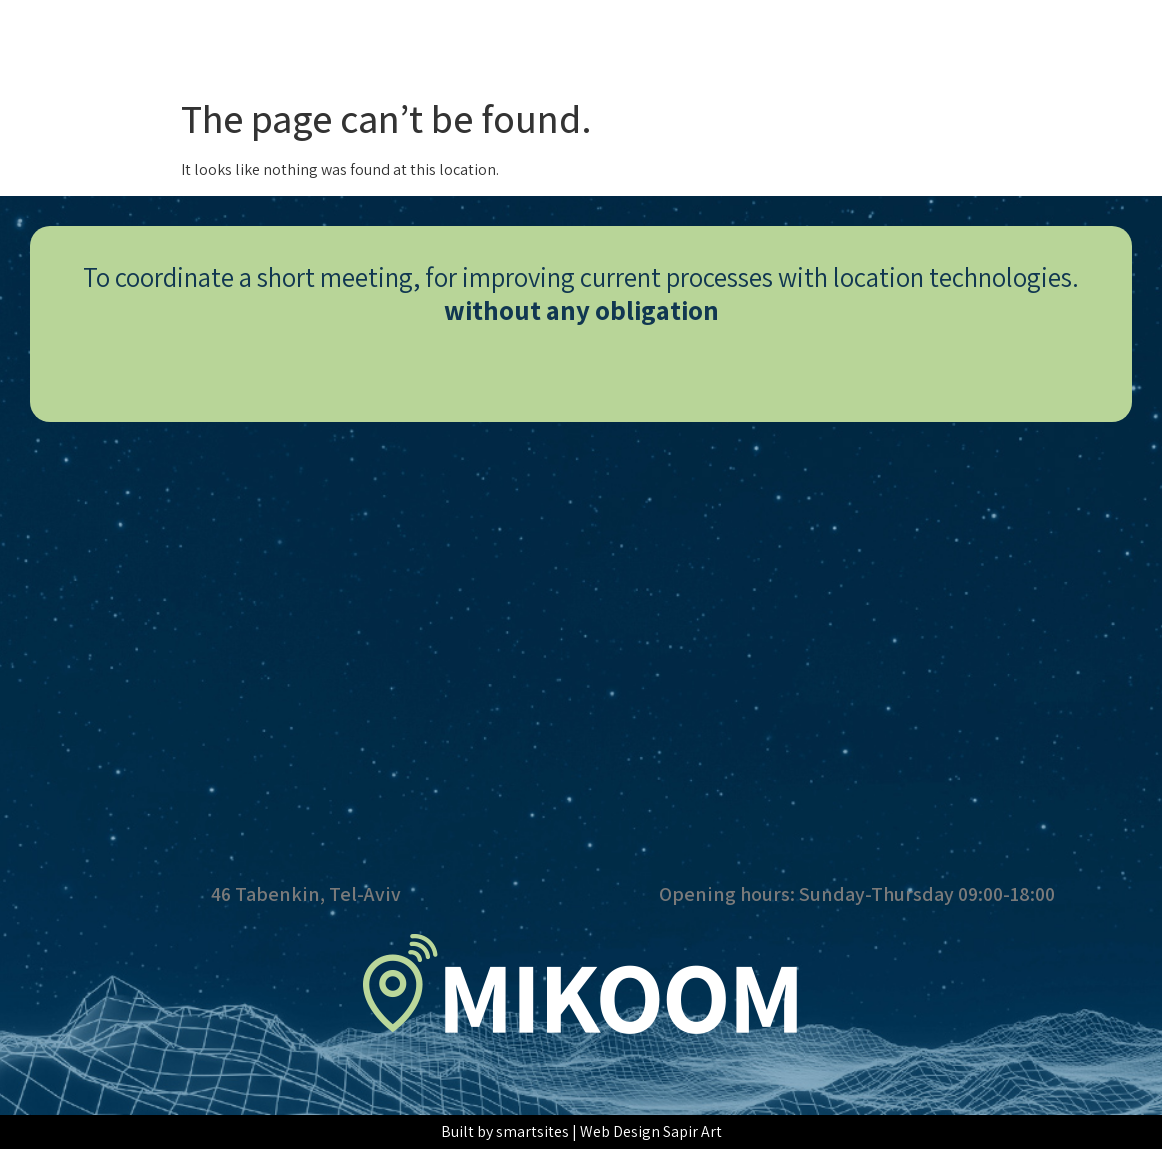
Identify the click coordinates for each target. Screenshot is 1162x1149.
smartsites (532, 1131)
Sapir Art (692, 1131)
